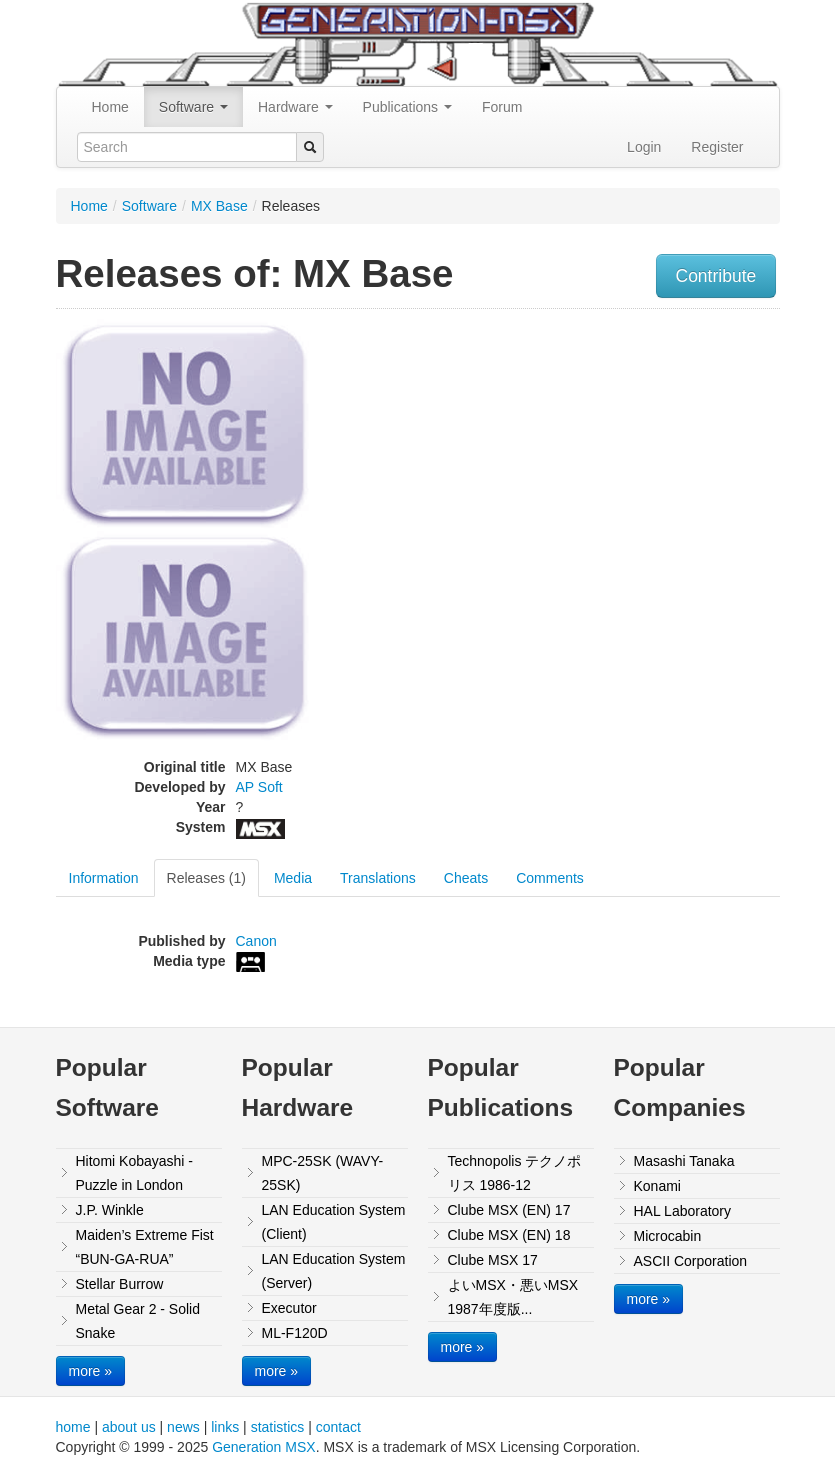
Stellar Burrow (120, 1284)
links (225, 1427)
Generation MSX (264, 1447)
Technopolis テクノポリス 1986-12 (515, 1173)
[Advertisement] (693, 444)
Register (717, 147)
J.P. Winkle (110, 1210)
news (183, 1427)
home (73, 1427)
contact (338, 1427)
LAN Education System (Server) (334, 1271)
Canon (256, 941)
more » (91, 1371)
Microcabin (668, 1236)
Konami (657, 1186)
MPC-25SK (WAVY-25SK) (323, 1173)
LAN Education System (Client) (334, 1222)
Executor (289, 1308)
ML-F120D (295, 1333)
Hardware (295, 107)
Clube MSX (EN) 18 (509, 1235)
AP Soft (259, 787)
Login (644, 147)
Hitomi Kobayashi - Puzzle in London (135, 1173)
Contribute (716, 276)
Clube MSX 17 (493, 1260)
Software (193, 107)
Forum (502, 107)
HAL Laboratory (683, 1211)
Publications (407, 107)
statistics (278, 1427)
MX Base (219, 206)
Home (110, 107)
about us (129, 1427)
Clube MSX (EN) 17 (509, 1210)
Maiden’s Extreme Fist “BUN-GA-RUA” (145, 1247)
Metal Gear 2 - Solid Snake (138, 1321)
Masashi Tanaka (684, 1161)
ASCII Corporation (691, 1261)
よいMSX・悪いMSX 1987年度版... (513, 1297)
